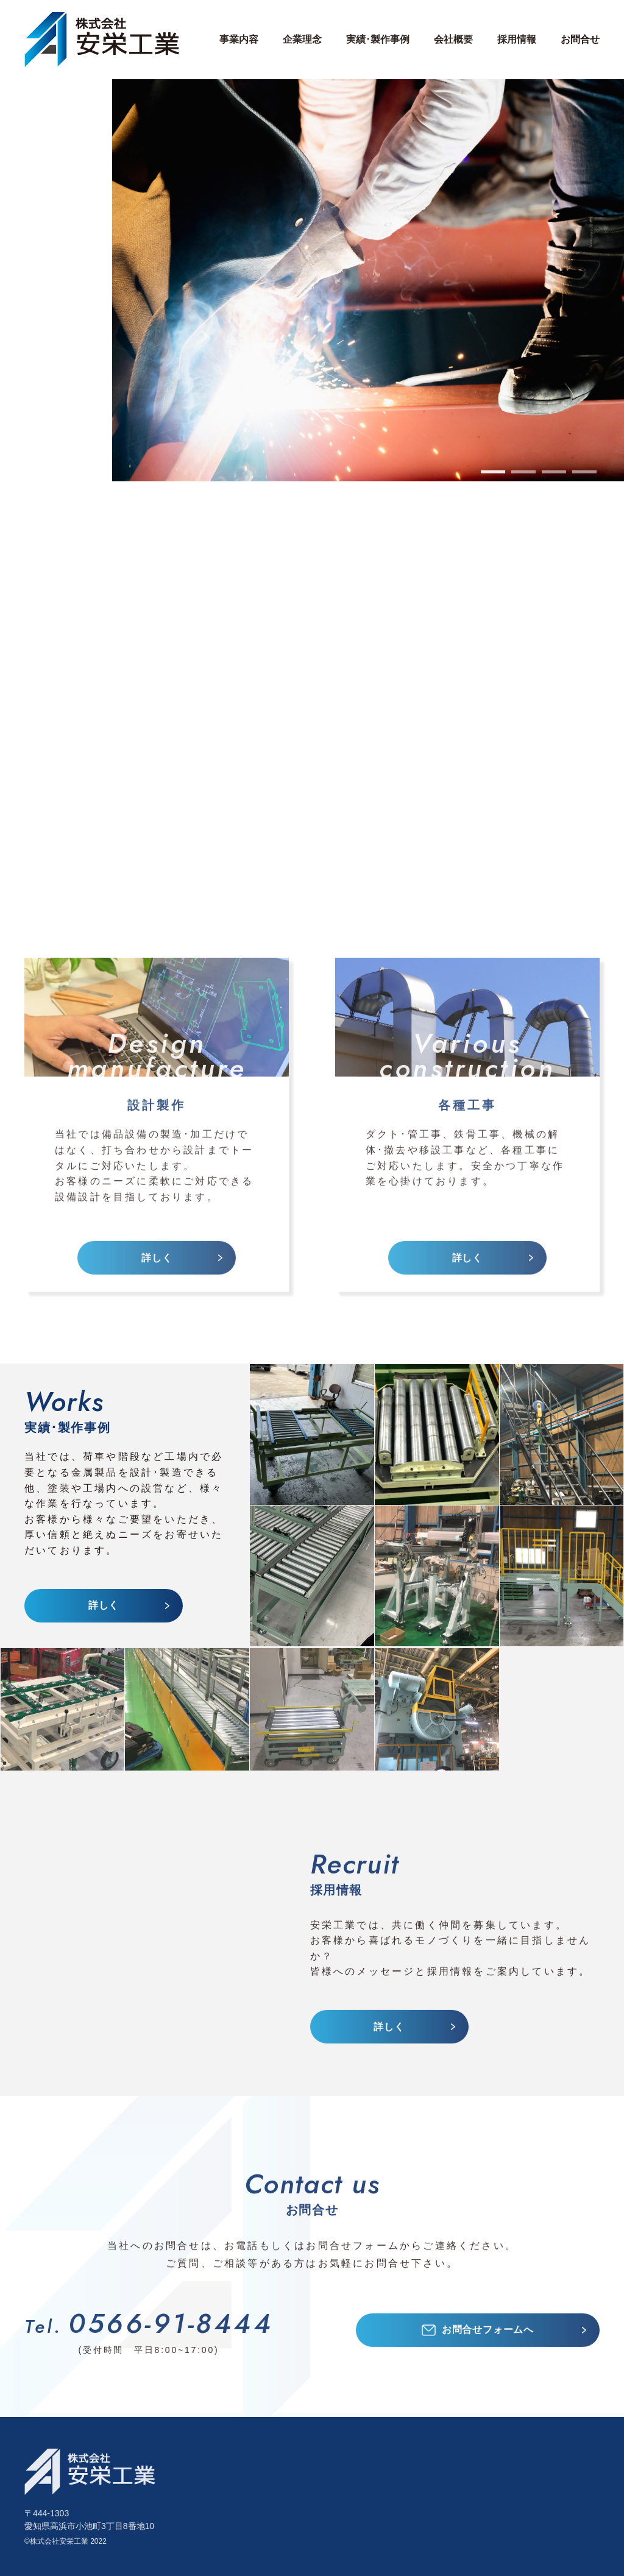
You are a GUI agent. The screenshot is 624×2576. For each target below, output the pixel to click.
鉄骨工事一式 (331, 2542)
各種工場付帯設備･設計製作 (363, 2481)
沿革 (476, 2496)
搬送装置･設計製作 (344, 2496)
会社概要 (486, 2481)
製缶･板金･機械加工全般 (356, 2512)
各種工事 (241, 2496)
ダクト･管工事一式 (344, 2527)
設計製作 (241, 2481)
